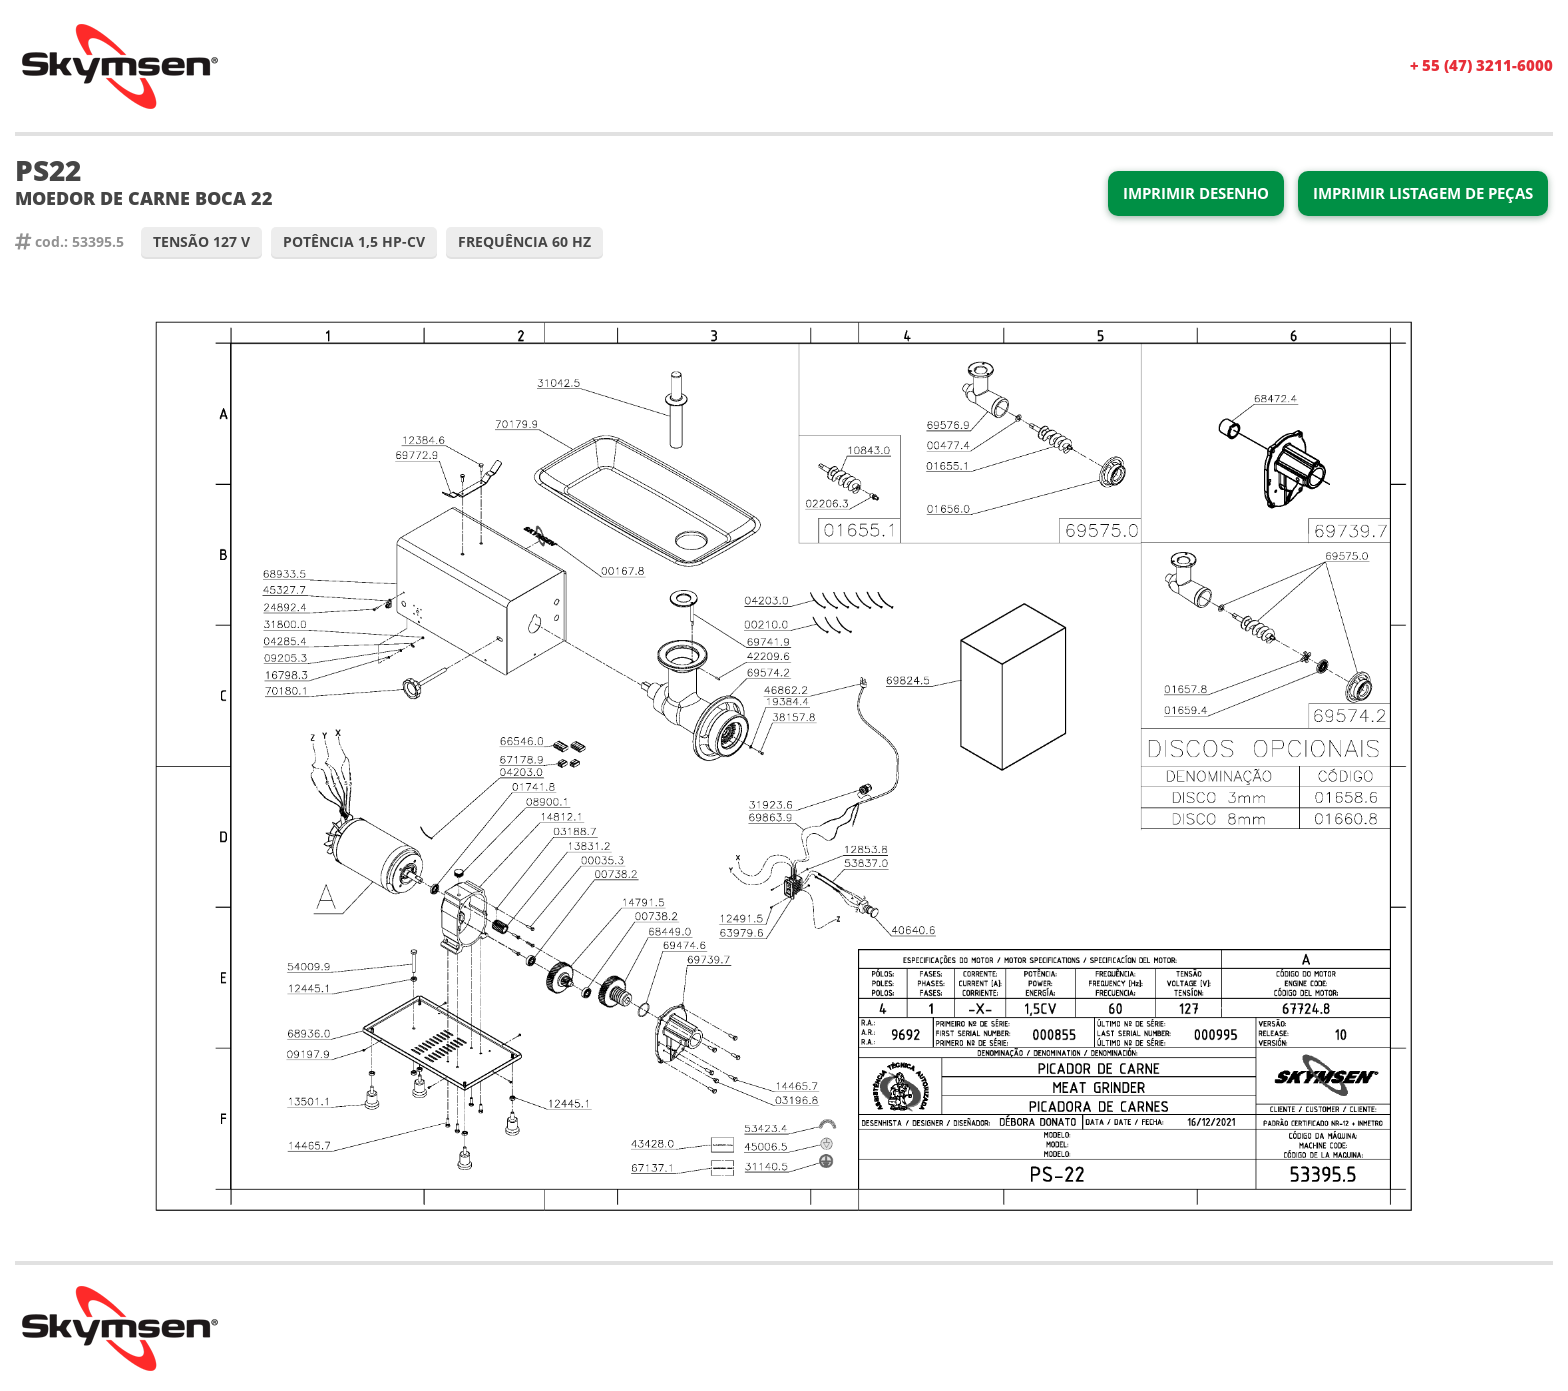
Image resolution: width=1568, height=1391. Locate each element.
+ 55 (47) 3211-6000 (1481, 65)
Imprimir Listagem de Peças (1423, 193)
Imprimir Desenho (1196, 193)
